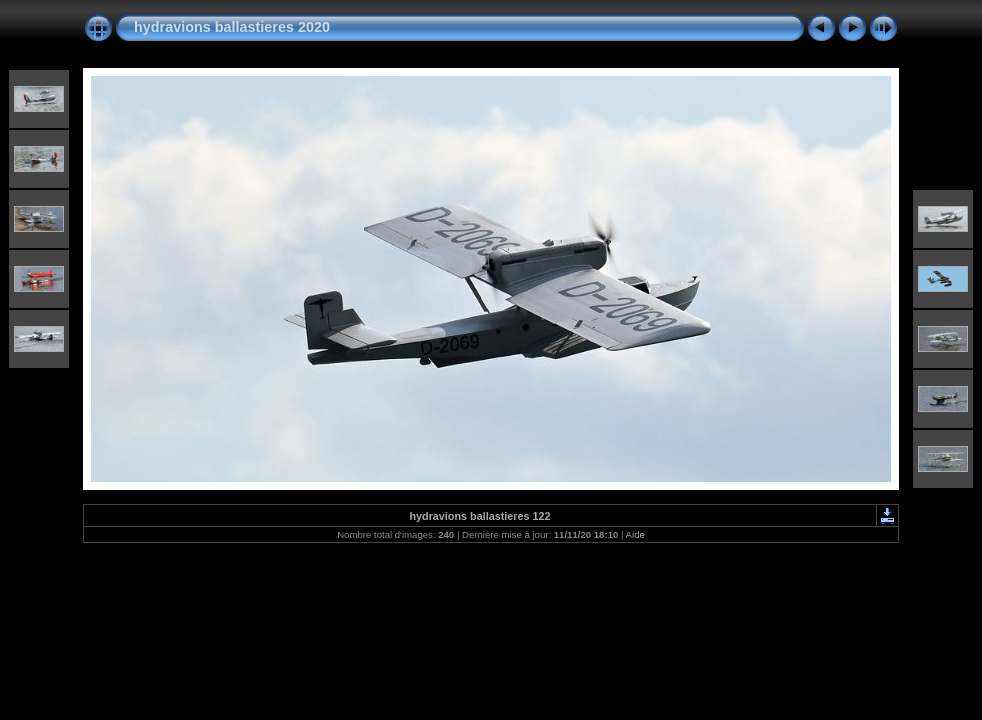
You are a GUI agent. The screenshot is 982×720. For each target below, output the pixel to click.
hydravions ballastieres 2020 (232, 27)
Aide (635, 534)
